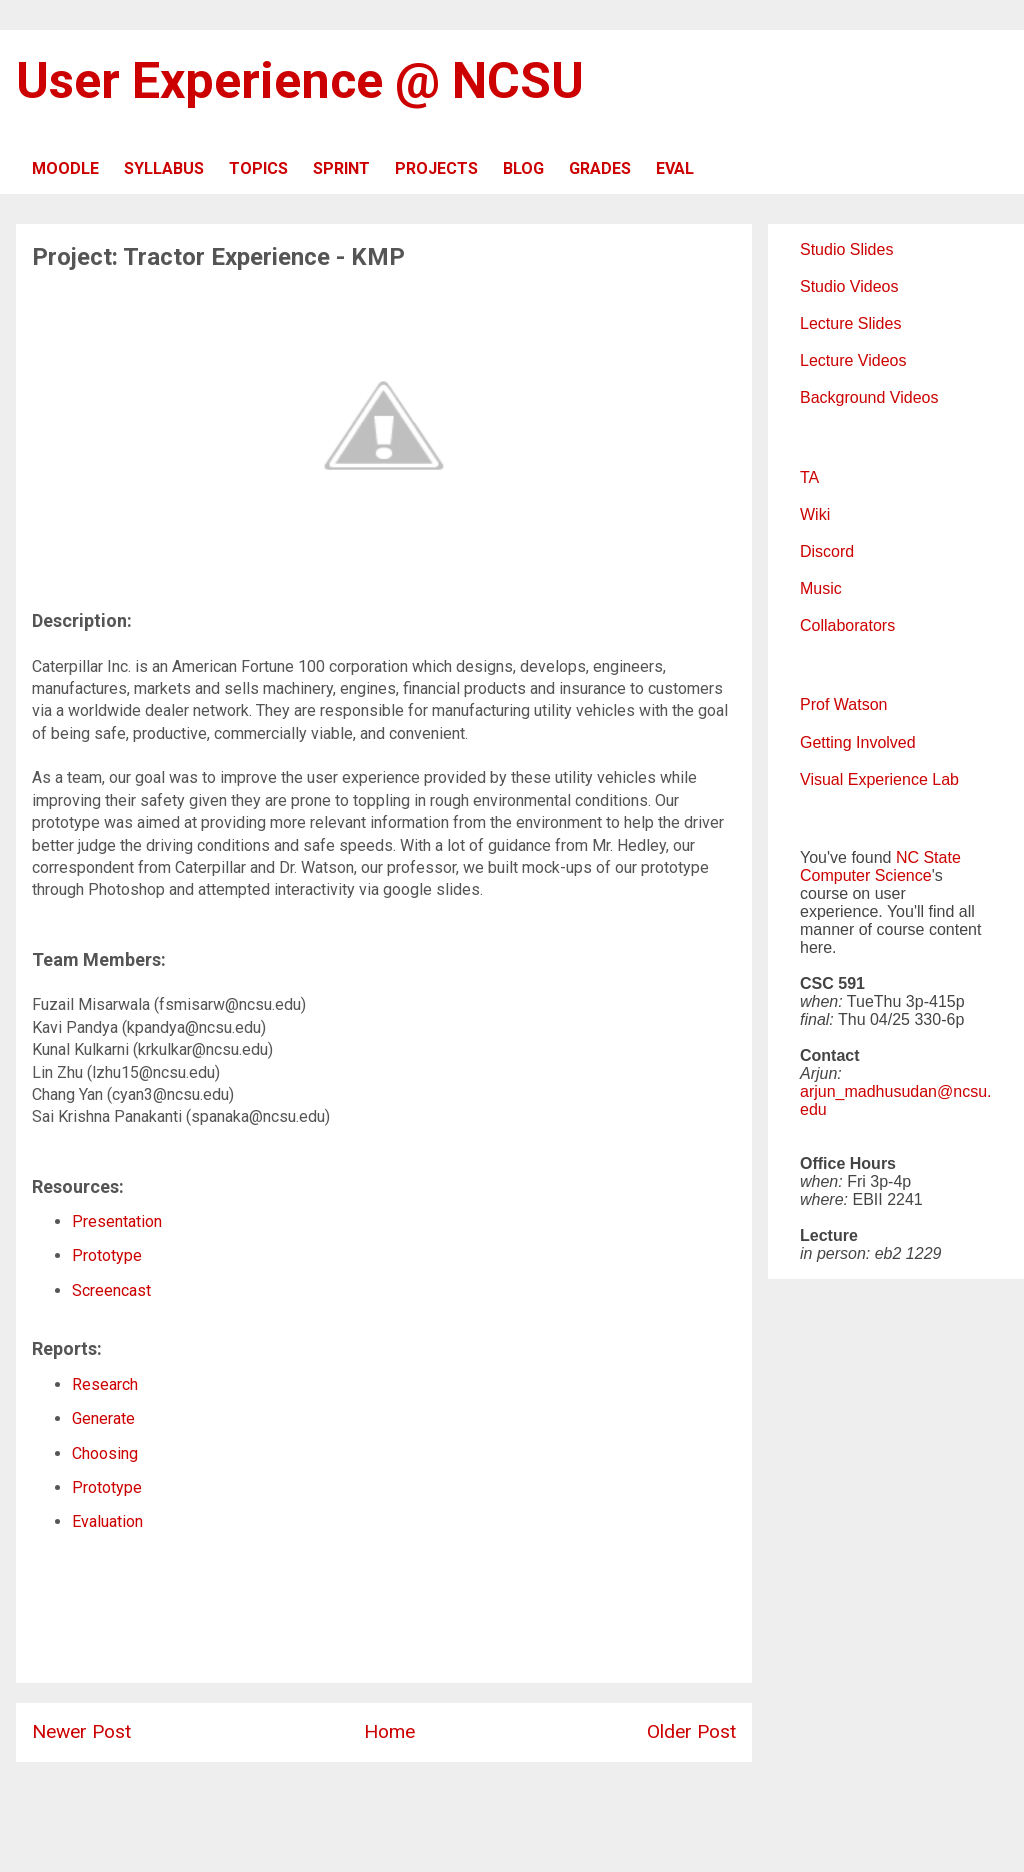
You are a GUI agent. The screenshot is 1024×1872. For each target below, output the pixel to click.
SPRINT (341, 168)
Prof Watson (843, 704)
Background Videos (869, 397)
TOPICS (258, 168)
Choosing (105, 1453)
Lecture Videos (853, 360)
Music (821, 588)
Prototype (107, 1255)
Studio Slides (846, 249)
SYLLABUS (164, 168)
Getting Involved (858, 742)
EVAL (675, 168)
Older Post (691, 1731)
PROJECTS (436, 168)
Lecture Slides (850, 323)
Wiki (815, 514)
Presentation (117, 1221)
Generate (103, 1418)
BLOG (523, 168)
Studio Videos (849, 286)
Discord (827, 551)
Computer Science (866, 875)
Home (389, 1731)
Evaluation (107, 1521)
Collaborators (847, 625)
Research (105, 1384)
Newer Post (81, 1731)
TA (809, 477)
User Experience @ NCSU (300, 81)
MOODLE (65, 168)
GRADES (600, 168)
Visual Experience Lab (879, 779)
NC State (928, 857)
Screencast (111, 1290)
